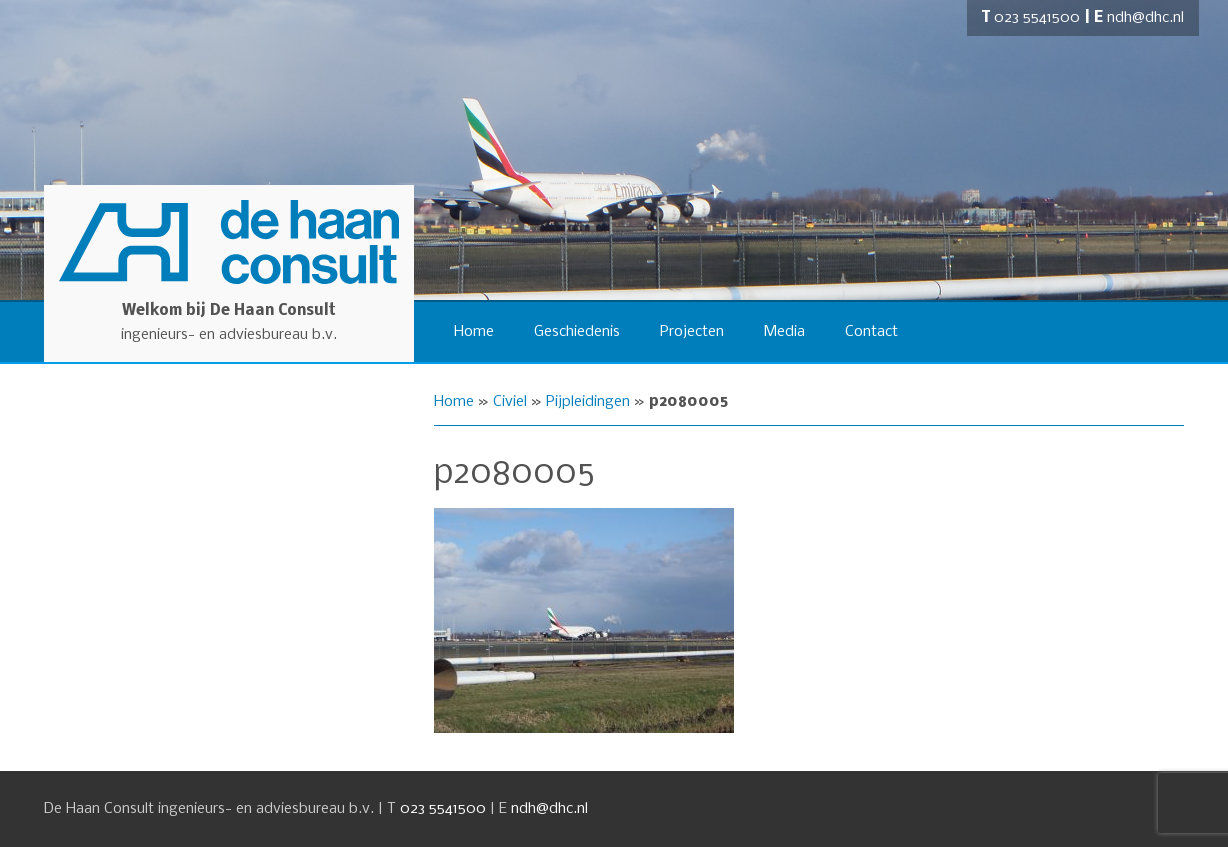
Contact (871, 332)
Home (474, 332)
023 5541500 (1037, 18)
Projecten (692, 332)
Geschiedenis (577, 332)
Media (784, 332)
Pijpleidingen (588, 402)
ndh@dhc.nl (1145, 18)
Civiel (510, 402)
